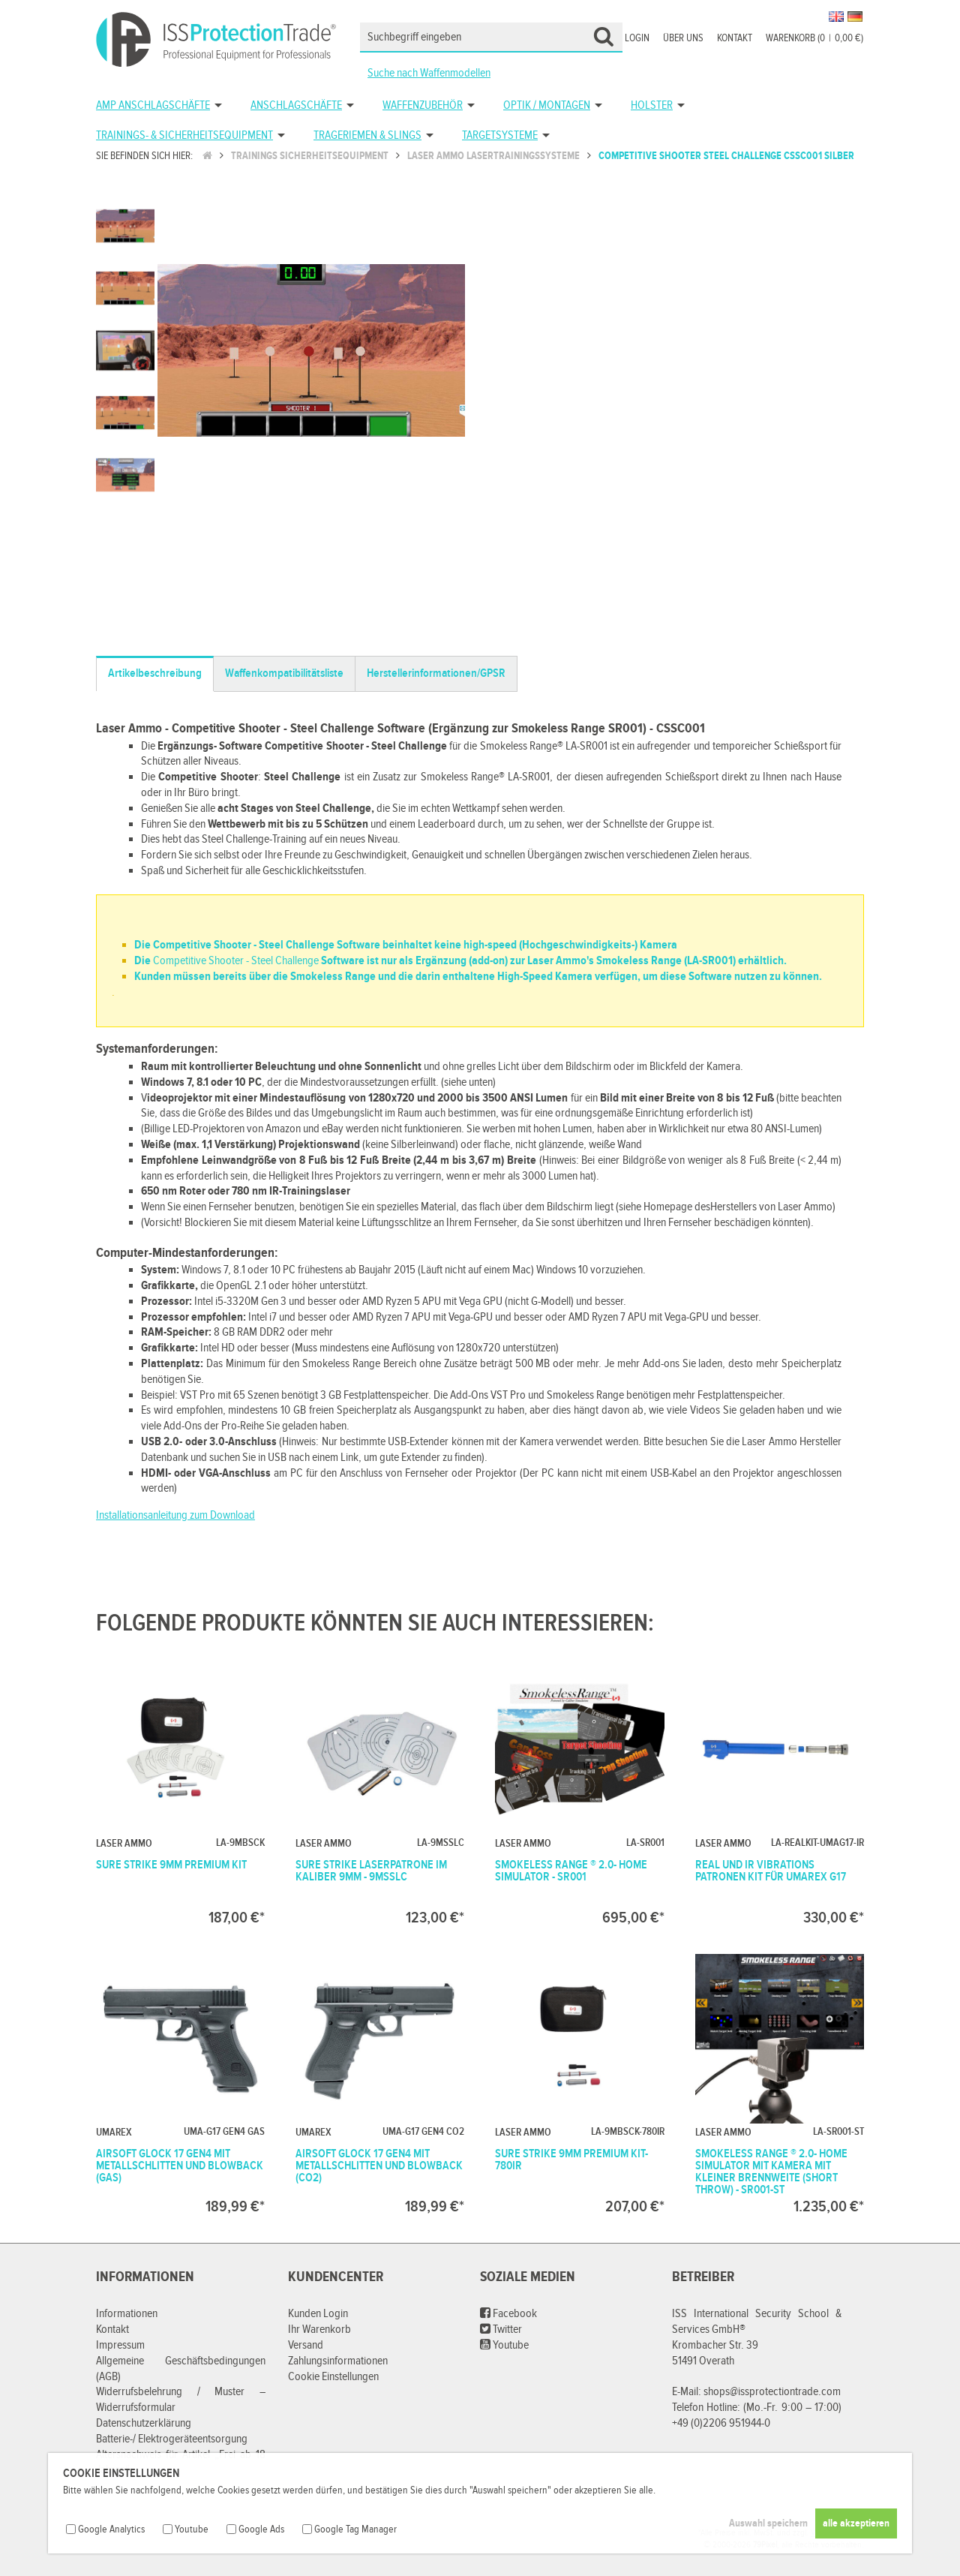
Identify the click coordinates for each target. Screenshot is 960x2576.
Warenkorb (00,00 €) (814, 38)
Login (637, 38)
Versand (305, 2345)
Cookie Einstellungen (333, 2377)
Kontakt (734, 38)
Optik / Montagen (546, 105)
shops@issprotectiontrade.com (772, 2392)
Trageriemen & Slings (368, 135)
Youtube (504, 2345)
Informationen (127, 2314)
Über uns (683, 38)
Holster (652, 105)
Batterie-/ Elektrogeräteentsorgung (172, 2439)
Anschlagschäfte (296, 105)
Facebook (508, 2314)
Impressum (120, 2345)
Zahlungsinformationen (338, 2361)
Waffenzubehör (422, 105)
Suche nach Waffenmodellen (429, 73)
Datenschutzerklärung (143, 2423)
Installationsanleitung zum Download (175, 1515)
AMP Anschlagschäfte (153, 105)
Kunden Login (318, 2314)
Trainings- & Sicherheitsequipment (184, 135)
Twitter (501, 2329)
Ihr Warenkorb (319, 2329)
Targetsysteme (500, 135)
